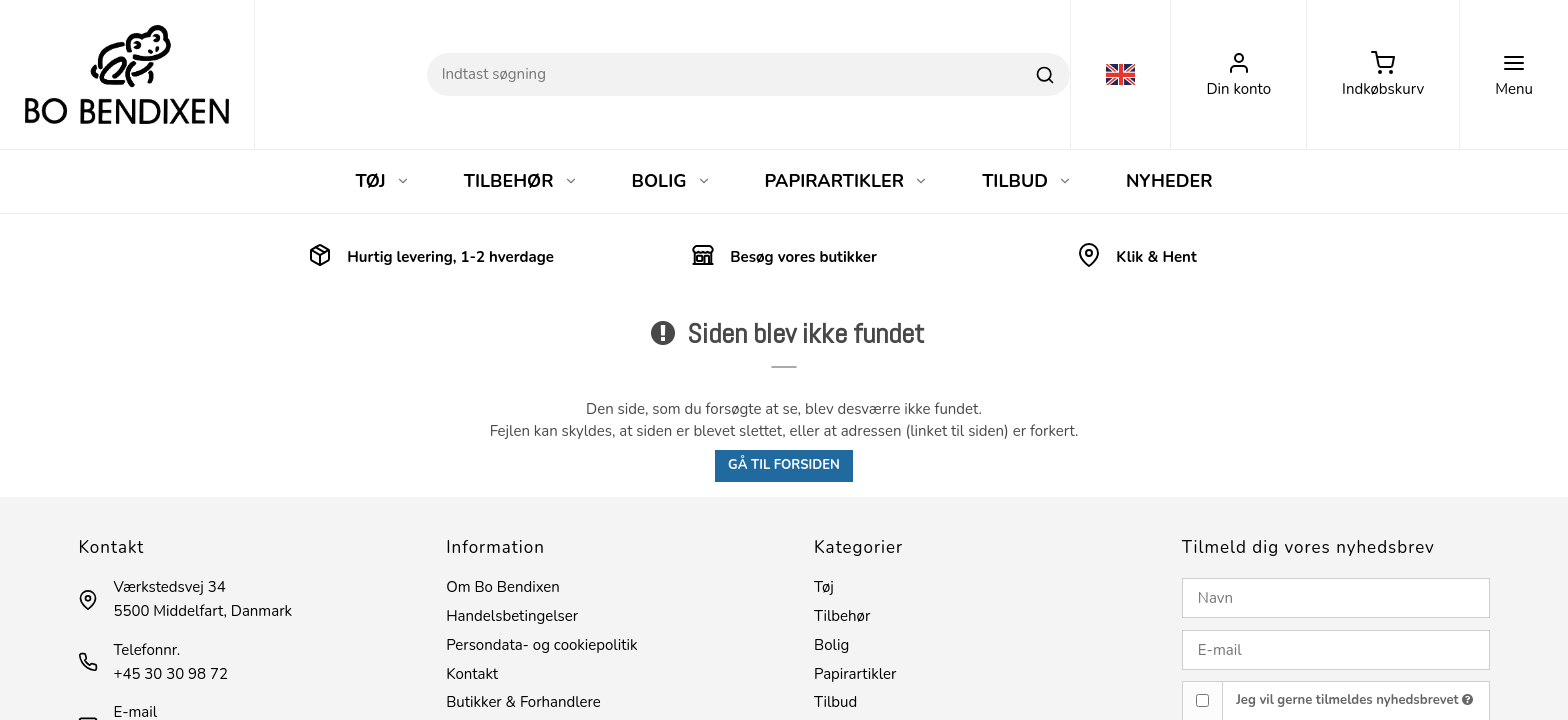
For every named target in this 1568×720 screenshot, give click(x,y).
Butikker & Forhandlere (523, 702)
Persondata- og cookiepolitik (541, 645)
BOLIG (671, 181)
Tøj (824, 587)
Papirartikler (855, 674)
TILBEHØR (521, 181)
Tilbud (835, 702)
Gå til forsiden (784, 465)
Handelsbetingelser (512, 616)
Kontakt (472, 674)
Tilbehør (842, 616)
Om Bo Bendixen (503, 587)
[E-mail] (1336, 650)
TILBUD (1027, 181)
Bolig (831, 645)
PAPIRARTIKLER (847, 181)
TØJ (382, 181)
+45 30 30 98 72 (170, 674)
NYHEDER (1169, 181)
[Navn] (1336, 598)
